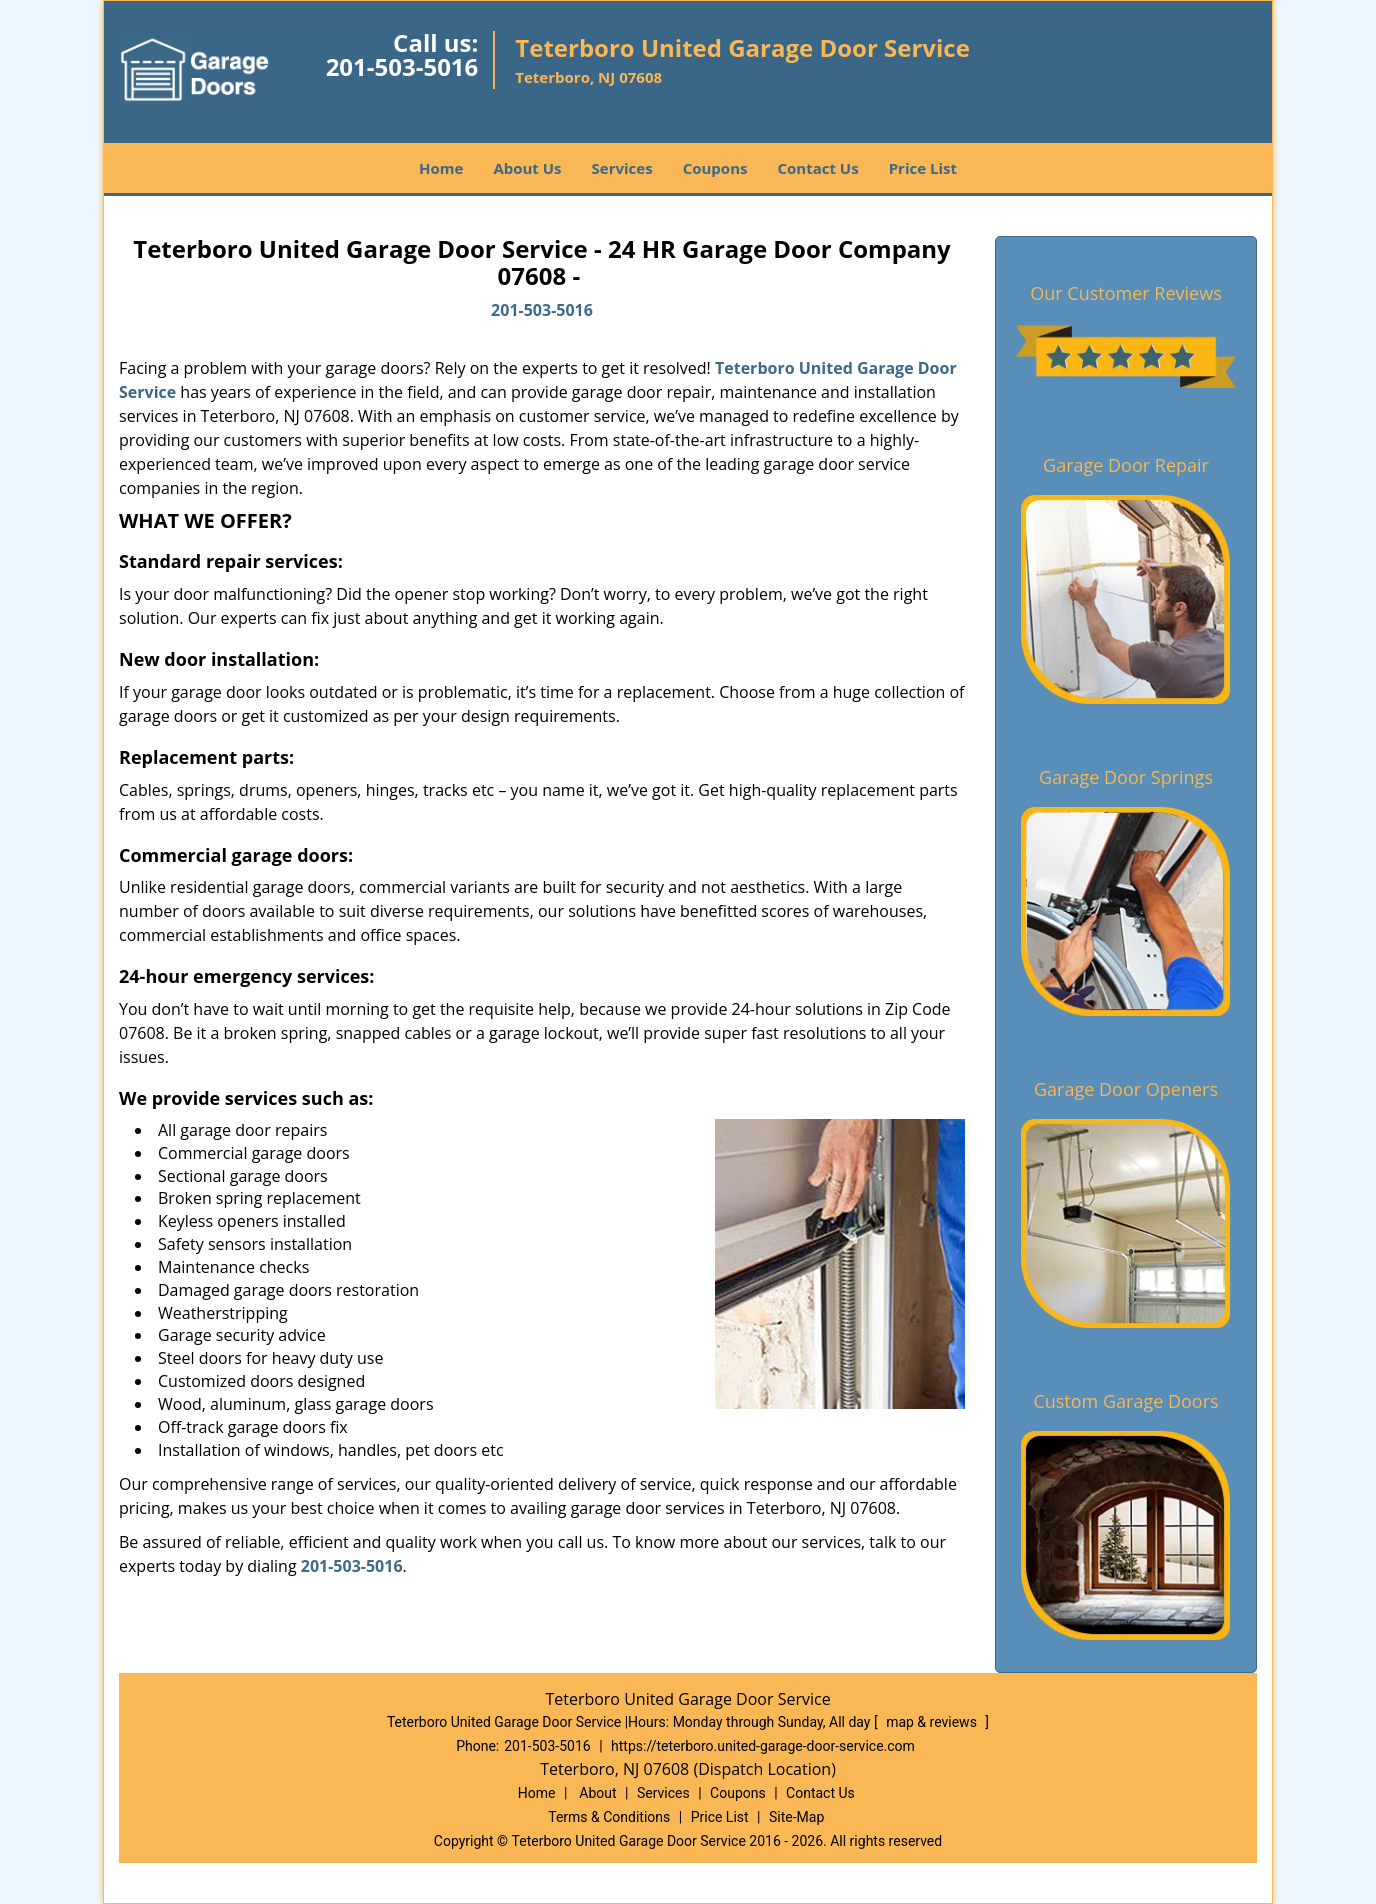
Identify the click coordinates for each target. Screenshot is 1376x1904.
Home (441, 168)
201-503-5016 (402, 66)
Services (622, 168)
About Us (527, 168)
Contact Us (817, 168)
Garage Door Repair (1126, 465)
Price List (923, 168)
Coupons (715, 168)
